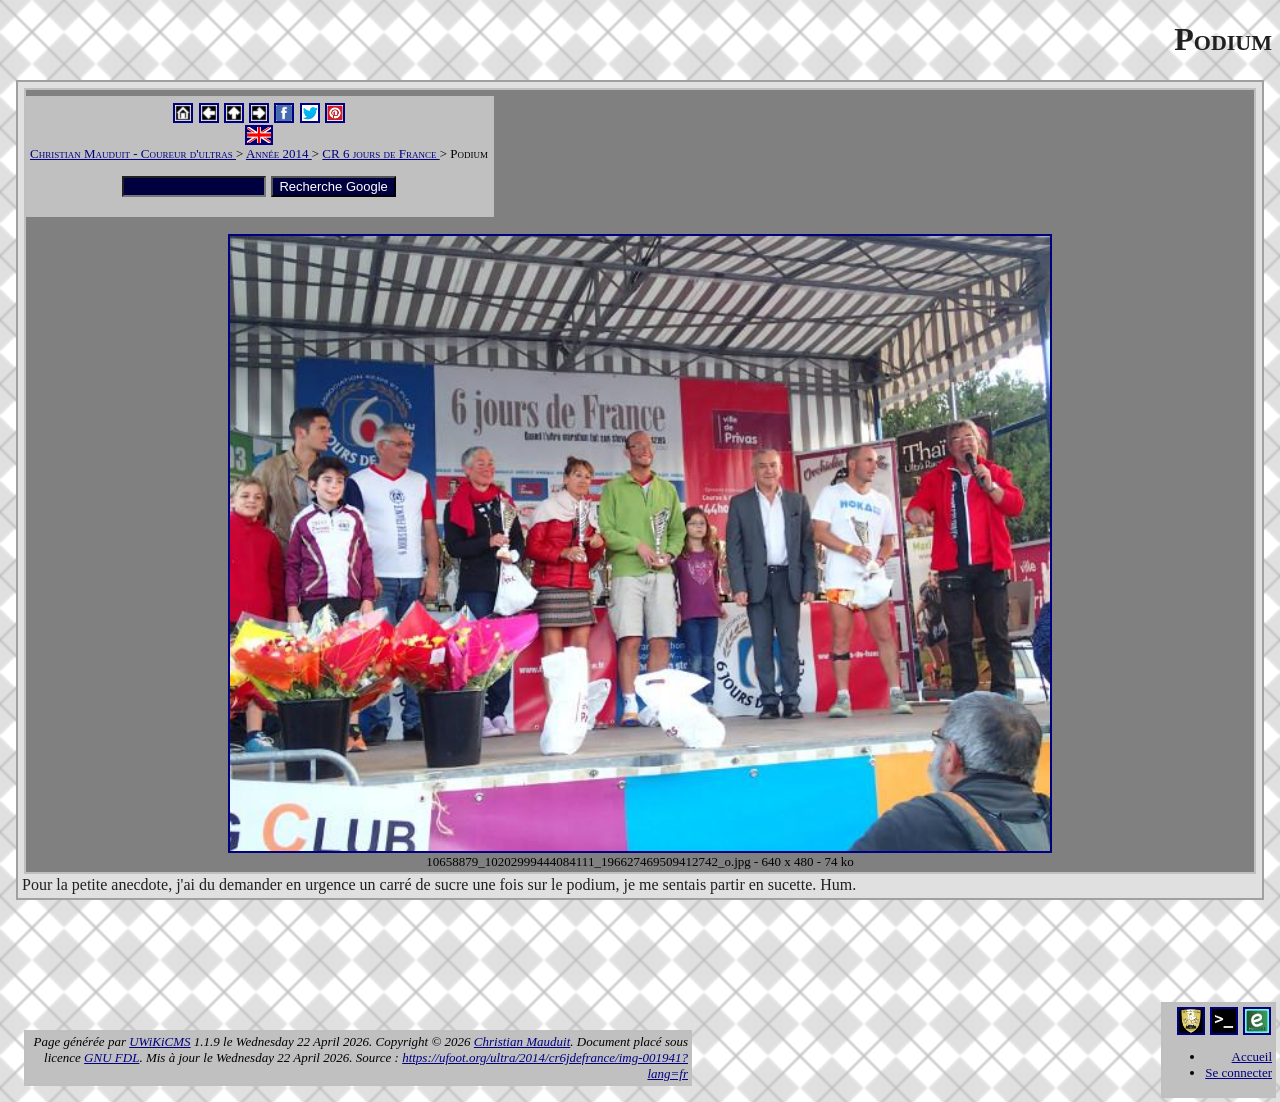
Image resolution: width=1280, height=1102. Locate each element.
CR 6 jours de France (380, 153)
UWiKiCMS (159, 1041)
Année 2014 (279, 153)
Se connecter (1238, 1072)
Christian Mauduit (522, 1041)
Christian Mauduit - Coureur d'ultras (133, 153)
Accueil (1252, 1056)
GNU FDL (111, 1057)
